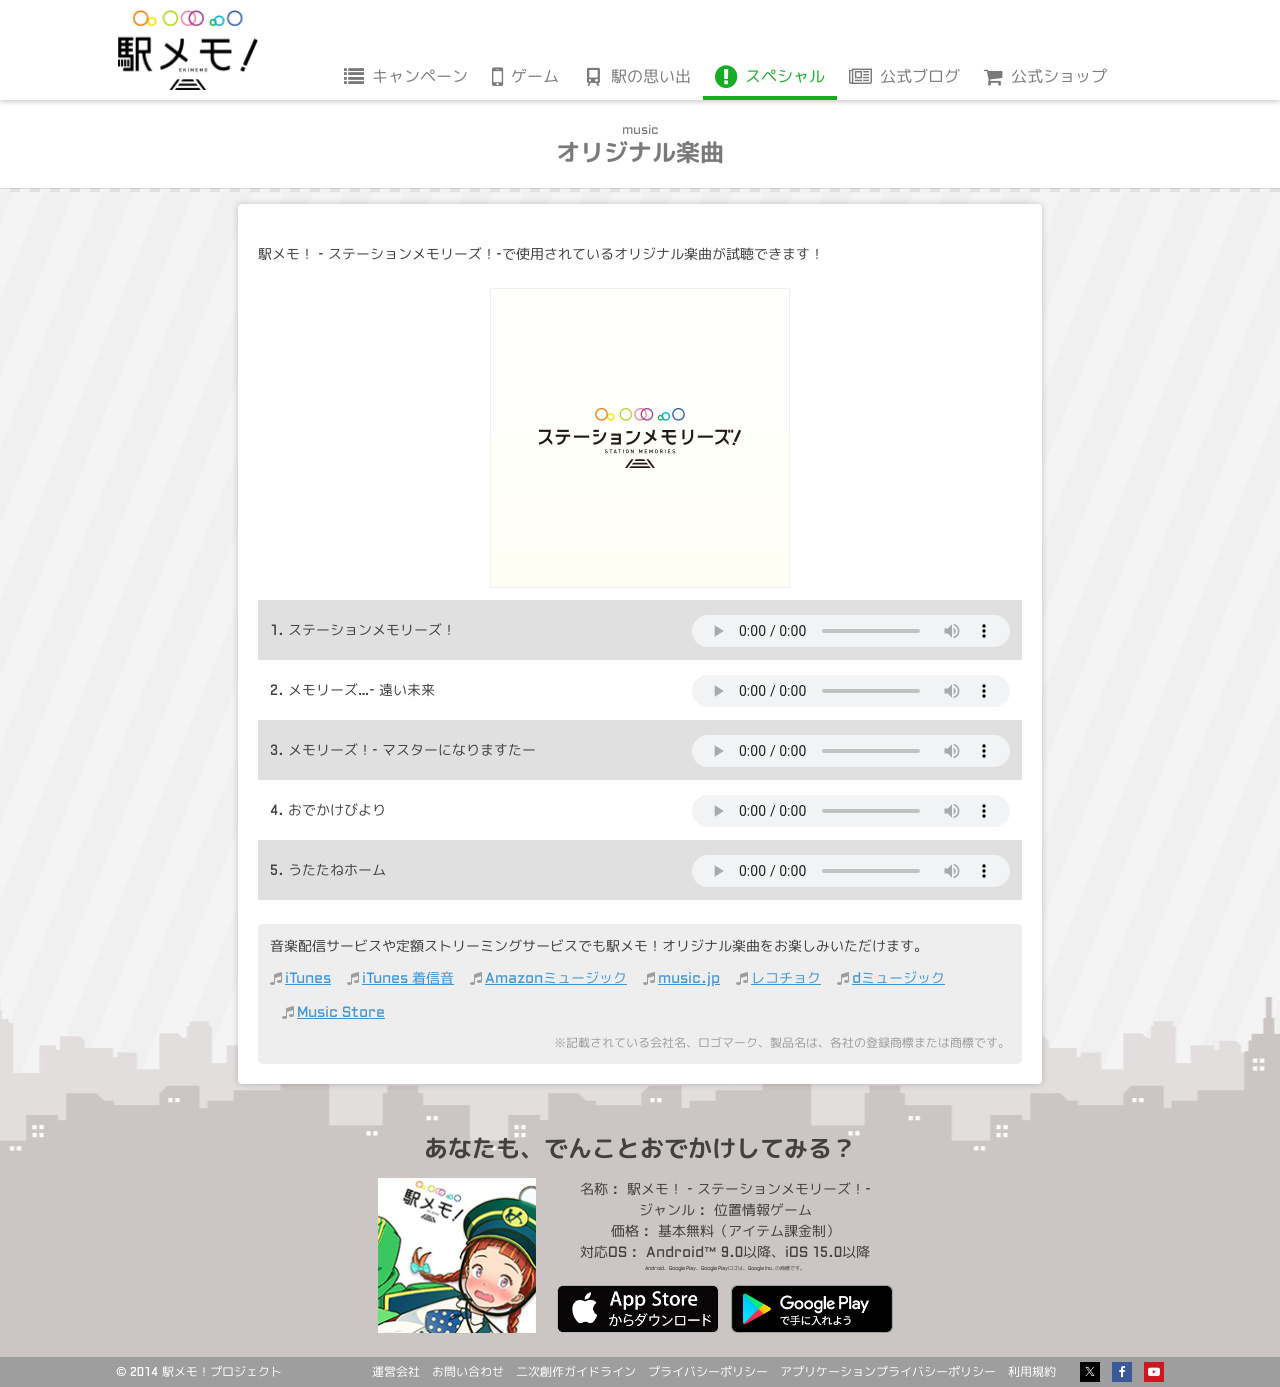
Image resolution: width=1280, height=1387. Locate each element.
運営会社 (396, 1371)
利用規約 (1032, 1371)
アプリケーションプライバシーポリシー (888, 1371)
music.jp (689, 977)
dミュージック (898, 977)
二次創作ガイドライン (576, 1371)
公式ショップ (1059, 76)
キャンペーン (420, 76)
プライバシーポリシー (708, 1371)
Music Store (341, 1011)
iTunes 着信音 (408, 977)
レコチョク (786, 977)
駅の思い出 (651, 76)
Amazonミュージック (556, 977)
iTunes (308, 977)
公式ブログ (920, 76)
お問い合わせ (468, 1371)
